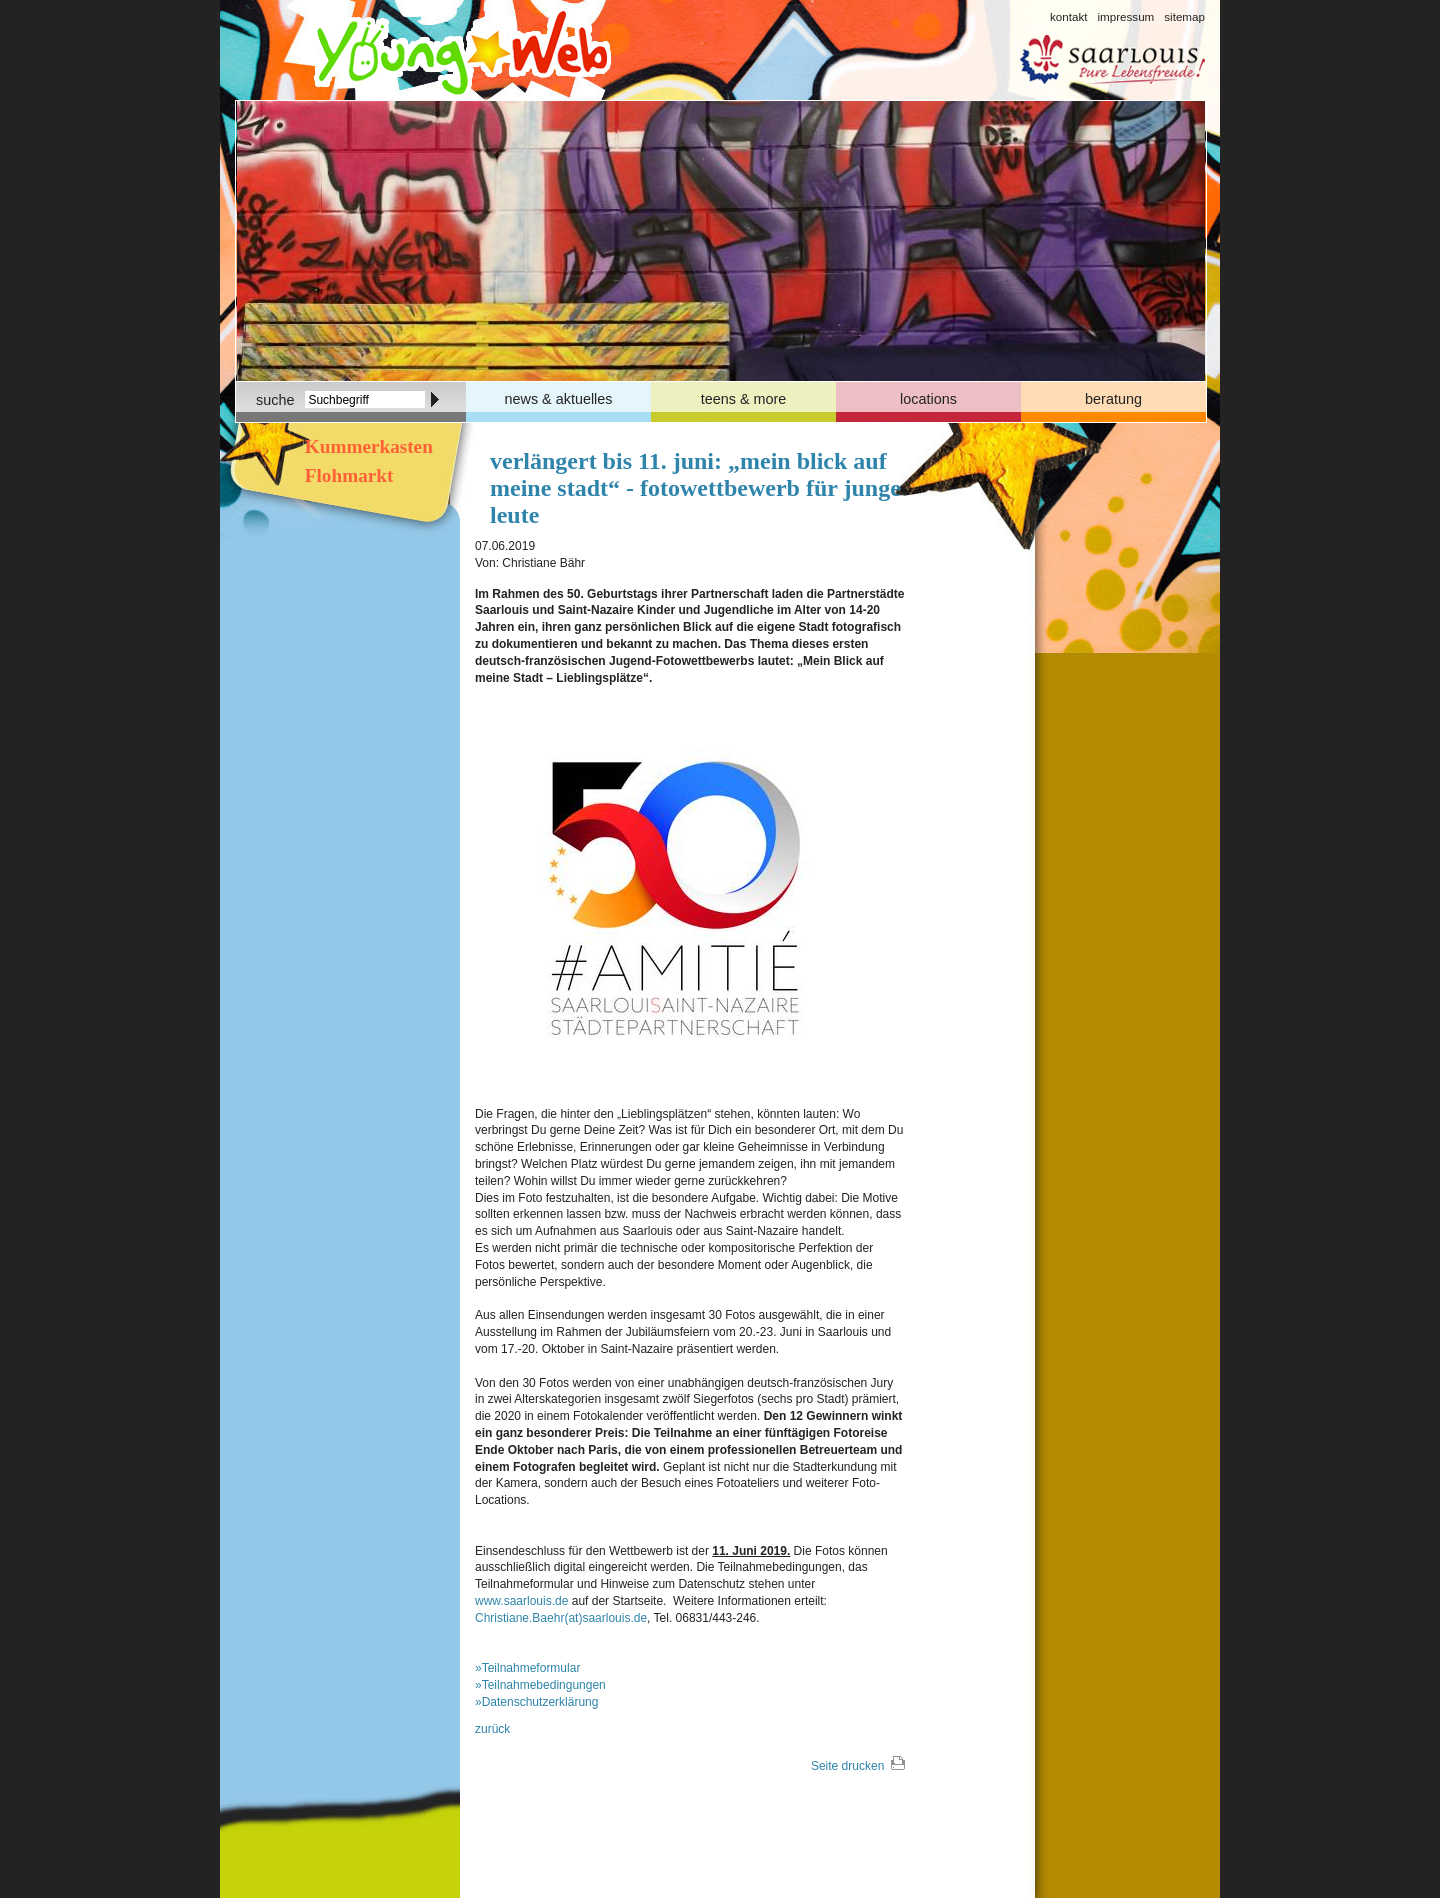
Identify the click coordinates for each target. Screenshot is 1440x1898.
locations (928, 399)
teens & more (744, 399)
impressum (1125, 16)
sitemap (1184, 16)
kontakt (1068, 16)
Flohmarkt (346, 475)
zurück (492, 1729)
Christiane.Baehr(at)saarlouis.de (561, 1618)
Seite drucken (847, 1766)
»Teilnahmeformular (527, 1668)
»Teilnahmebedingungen (540, 1685)
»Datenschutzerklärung (536, 1702)
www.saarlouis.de (521, 1601)
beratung (1113, 399)
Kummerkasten (366, 446)
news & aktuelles (559, 399)
